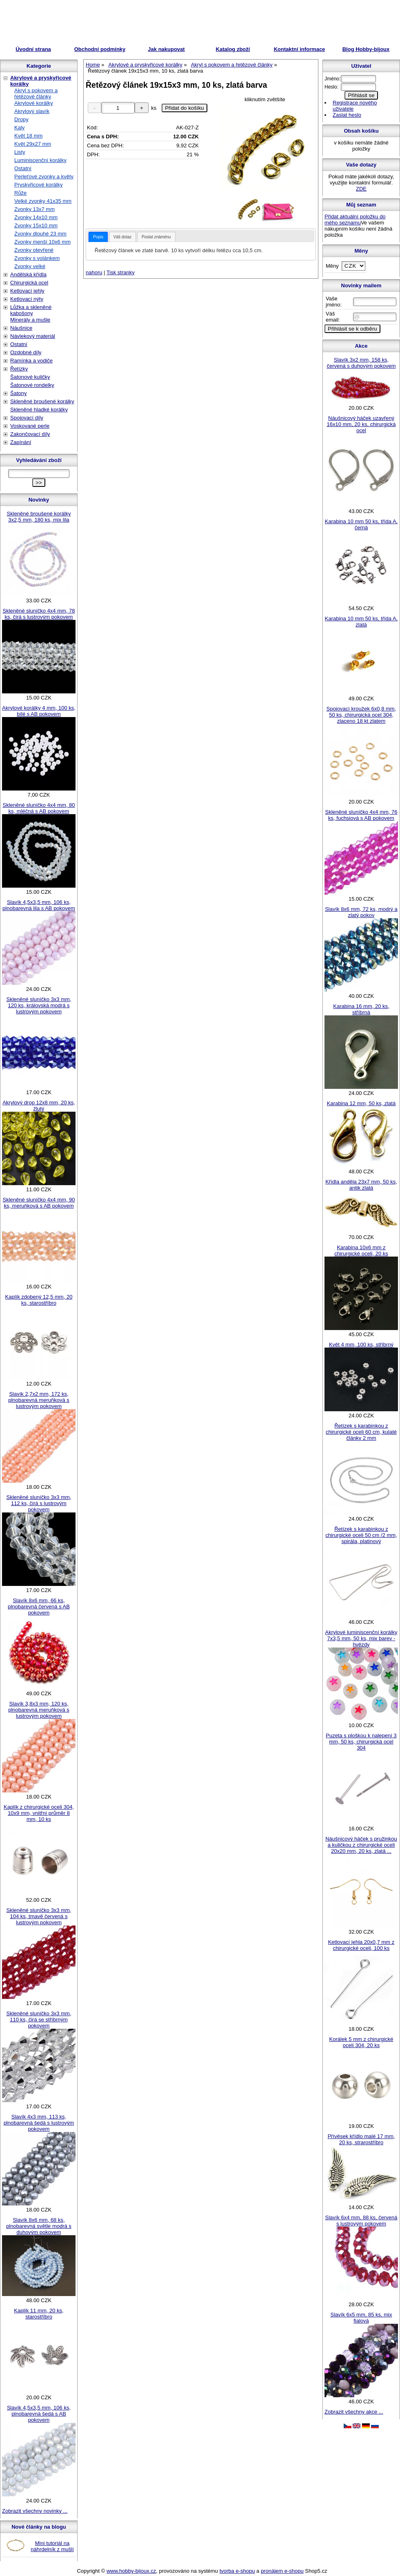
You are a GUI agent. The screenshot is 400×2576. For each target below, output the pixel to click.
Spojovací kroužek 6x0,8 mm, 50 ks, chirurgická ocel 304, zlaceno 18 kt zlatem (361, 715)
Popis (98, 237)
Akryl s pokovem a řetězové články (36, 93)
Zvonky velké (29, 266)
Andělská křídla (28, 274)
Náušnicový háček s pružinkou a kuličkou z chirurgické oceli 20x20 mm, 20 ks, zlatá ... (361, 1845)
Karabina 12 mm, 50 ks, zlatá (361, 1103)
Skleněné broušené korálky (42, 401)
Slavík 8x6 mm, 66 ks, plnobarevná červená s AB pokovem (39, 1606)
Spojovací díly (26, 418)
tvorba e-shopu (237, 2571)
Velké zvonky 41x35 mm (42, 201)
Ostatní (22, 168)
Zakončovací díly (30, 434)
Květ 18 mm (28, 136)
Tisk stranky (121, 272)
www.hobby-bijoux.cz (131, 2571)
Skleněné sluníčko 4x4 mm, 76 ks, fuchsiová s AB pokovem (361, 815)
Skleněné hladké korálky (39, 409)
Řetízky (19, 369)
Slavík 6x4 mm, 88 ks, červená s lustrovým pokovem (361, 2220)
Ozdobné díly (26, 352)
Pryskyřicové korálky (38, 185)
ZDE (361, 189)
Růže (20, 193)
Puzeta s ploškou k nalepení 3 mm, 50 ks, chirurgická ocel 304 (361, 1741)
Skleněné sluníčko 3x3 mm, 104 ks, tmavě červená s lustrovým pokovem (39, 1916)
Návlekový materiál (32, 336)
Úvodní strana (33, 49)
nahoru (94, 272)
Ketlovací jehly (27, 291)
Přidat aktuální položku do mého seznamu (355, 219)
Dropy (21, 119)
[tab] (98, 237)
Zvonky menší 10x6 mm (42, 242)
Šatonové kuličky (30, 377)
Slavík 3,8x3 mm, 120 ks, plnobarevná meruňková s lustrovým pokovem (38, 1710)
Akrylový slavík (31, 111)
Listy (19, 152)
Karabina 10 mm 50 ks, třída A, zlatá (361, 621)
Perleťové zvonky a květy (43, 176)
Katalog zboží (233, 49)
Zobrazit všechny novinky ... (34, 2511)
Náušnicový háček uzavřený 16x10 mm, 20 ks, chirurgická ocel (361, 424)
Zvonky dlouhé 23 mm (40, 234)
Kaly (19, 127)
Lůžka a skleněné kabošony (30, 310)
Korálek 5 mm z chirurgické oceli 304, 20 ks (361, 2042)
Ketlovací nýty (26, 299)
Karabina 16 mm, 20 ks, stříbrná (361, 1009)
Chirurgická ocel (29, 283)
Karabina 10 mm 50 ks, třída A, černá (361, 524)
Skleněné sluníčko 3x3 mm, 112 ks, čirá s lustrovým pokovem (39, 1503)
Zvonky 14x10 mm (36, 217)
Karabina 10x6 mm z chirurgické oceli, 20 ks (361, 1250)
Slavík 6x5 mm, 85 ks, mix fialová (361, 2318)
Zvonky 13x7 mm (34, 209)
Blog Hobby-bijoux (366, 49)
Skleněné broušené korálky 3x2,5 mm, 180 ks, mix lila (39, 517)
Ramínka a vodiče (31, 361)
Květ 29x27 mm (32, 144)
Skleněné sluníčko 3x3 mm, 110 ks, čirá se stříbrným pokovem (39, 2019)
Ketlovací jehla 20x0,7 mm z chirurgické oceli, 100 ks (361, 1945)
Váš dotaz (122, 237)
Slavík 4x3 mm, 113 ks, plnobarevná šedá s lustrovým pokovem (39, 2123)
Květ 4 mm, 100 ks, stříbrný (361, 1344)
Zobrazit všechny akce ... (353, 2412)
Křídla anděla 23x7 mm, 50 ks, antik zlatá (361, 1185)
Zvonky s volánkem (37, 258)
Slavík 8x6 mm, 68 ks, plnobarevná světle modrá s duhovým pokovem (38, 2226)
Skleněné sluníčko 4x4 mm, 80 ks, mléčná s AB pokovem (38, 808)
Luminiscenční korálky (40, 160)
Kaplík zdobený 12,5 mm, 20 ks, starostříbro (39, 1300)
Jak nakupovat (166, 49)
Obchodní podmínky (100, 49)
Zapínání (20, 442)
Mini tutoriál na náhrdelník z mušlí (52, 2546)
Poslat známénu (156, 237)
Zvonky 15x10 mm (36, 225)
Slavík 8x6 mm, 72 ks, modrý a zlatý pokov (361, 912)
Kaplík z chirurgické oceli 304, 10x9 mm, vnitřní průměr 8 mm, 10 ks (39, 1813)
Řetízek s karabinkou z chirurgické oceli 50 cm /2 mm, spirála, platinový (361, 1535)
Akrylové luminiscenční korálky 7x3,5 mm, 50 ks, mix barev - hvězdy (361, 1638)
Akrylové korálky (33, 103)
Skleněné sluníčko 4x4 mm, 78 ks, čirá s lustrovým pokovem (38, 614)
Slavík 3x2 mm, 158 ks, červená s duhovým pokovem (361, 363)
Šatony (18, 393)
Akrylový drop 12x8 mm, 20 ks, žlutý (38, 1105)
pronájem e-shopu (282, 2571)
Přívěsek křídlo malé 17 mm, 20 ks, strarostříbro (361, 2139)
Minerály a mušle (30, 320)
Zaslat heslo (347, 115)
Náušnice (21, 328)
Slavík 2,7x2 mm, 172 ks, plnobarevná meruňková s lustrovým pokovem (38, 1400)
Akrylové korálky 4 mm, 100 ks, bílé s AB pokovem (39, 711)
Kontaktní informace (299, 49)
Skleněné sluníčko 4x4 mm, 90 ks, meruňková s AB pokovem (38, 1203)
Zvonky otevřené (33, 250)
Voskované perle (29, 426)
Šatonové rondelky (32, 385)
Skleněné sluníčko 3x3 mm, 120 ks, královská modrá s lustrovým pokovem (39, 1005)
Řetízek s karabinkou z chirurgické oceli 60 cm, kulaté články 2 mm (361, 1432)
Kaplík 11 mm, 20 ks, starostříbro (38, 2313)
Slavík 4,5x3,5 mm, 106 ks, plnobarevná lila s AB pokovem (38, 905)
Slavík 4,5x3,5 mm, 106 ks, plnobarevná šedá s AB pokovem (39, 2414)
